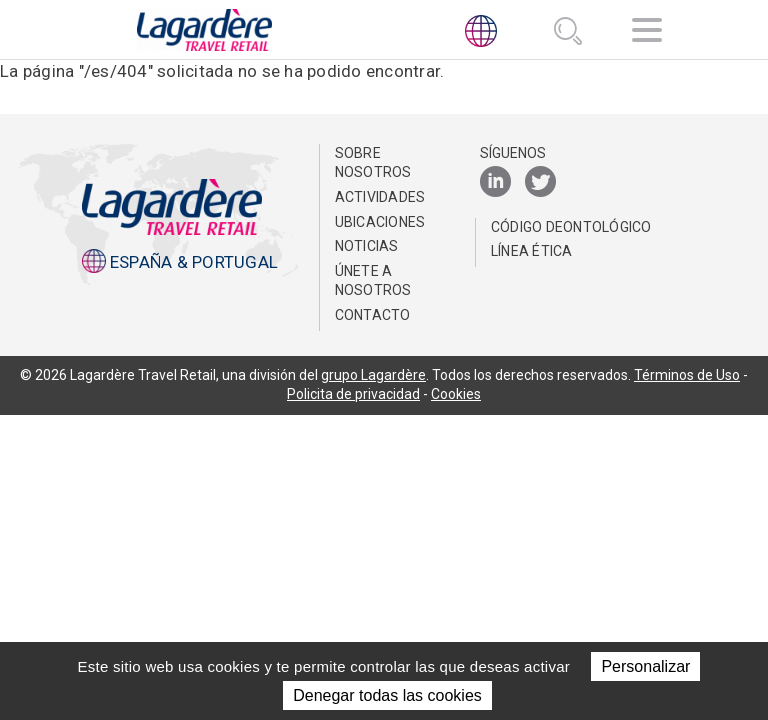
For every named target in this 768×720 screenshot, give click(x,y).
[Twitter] (540, 182)
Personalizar (645, 666)
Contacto (373, 315)
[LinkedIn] (495, 182)
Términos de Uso (687, 375)
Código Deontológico (571, 227)
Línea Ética (532, 251)
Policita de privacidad (353, 394)
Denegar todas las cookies (387, 695)
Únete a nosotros (373, 281)
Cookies (456, 394)
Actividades (380, 197)
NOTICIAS (367, 246)
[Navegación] (647, 33)
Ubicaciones (380, 222)
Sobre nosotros (373, 163)
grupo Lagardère (373, 375)
